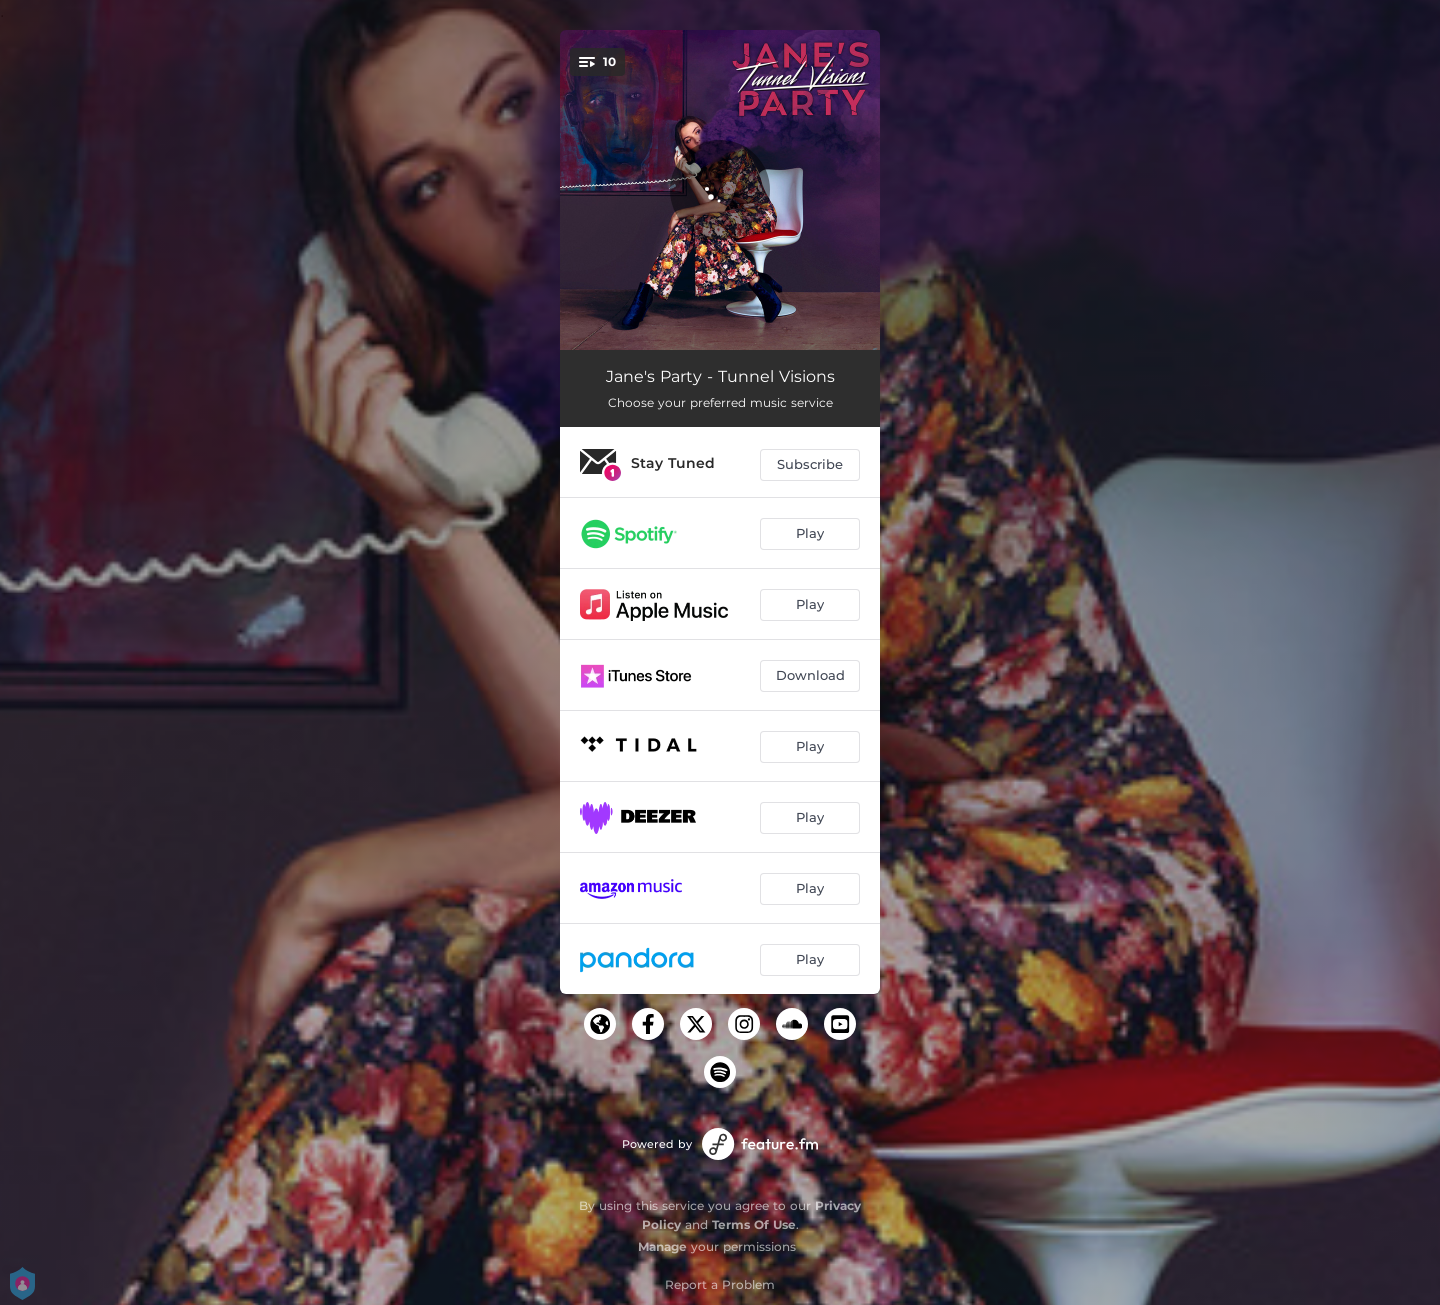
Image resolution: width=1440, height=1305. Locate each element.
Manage (662, 1246)
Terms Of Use (754, 1224)
